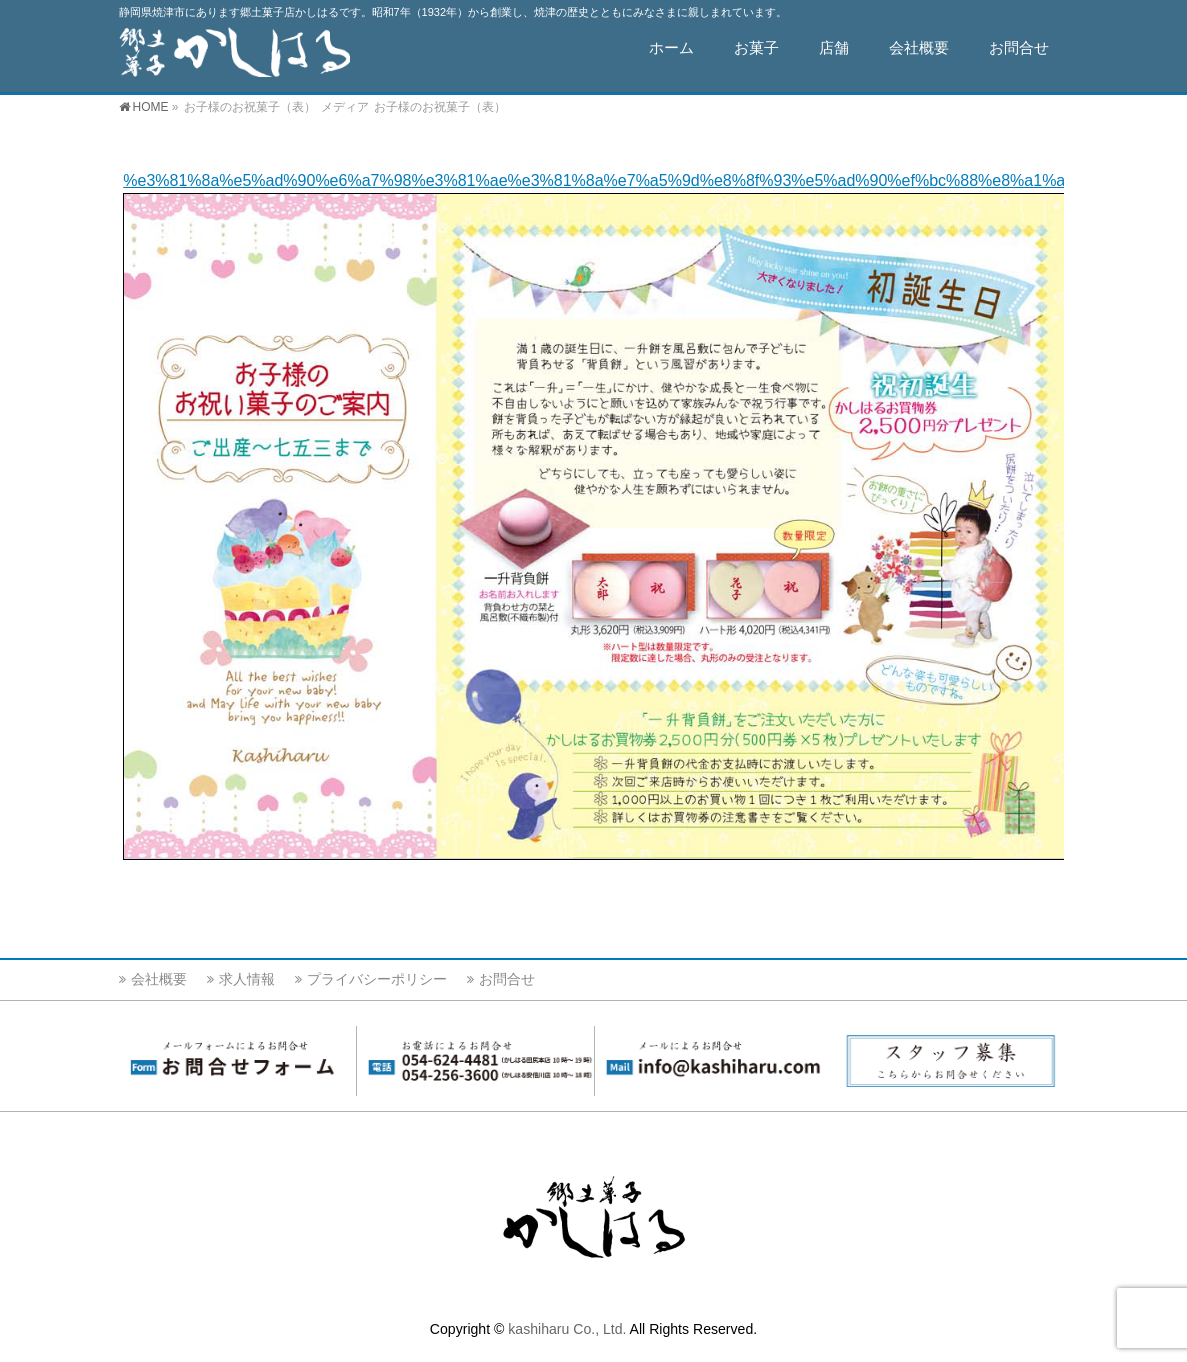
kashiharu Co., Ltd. (567, 1329)
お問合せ (507, 979)
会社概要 (159, 979)
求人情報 (247, 979)
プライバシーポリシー (377, 979)
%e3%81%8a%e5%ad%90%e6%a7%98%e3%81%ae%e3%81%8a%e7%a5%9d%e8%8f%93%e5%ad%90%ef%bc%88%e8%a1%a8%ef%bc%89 (644, 180)
